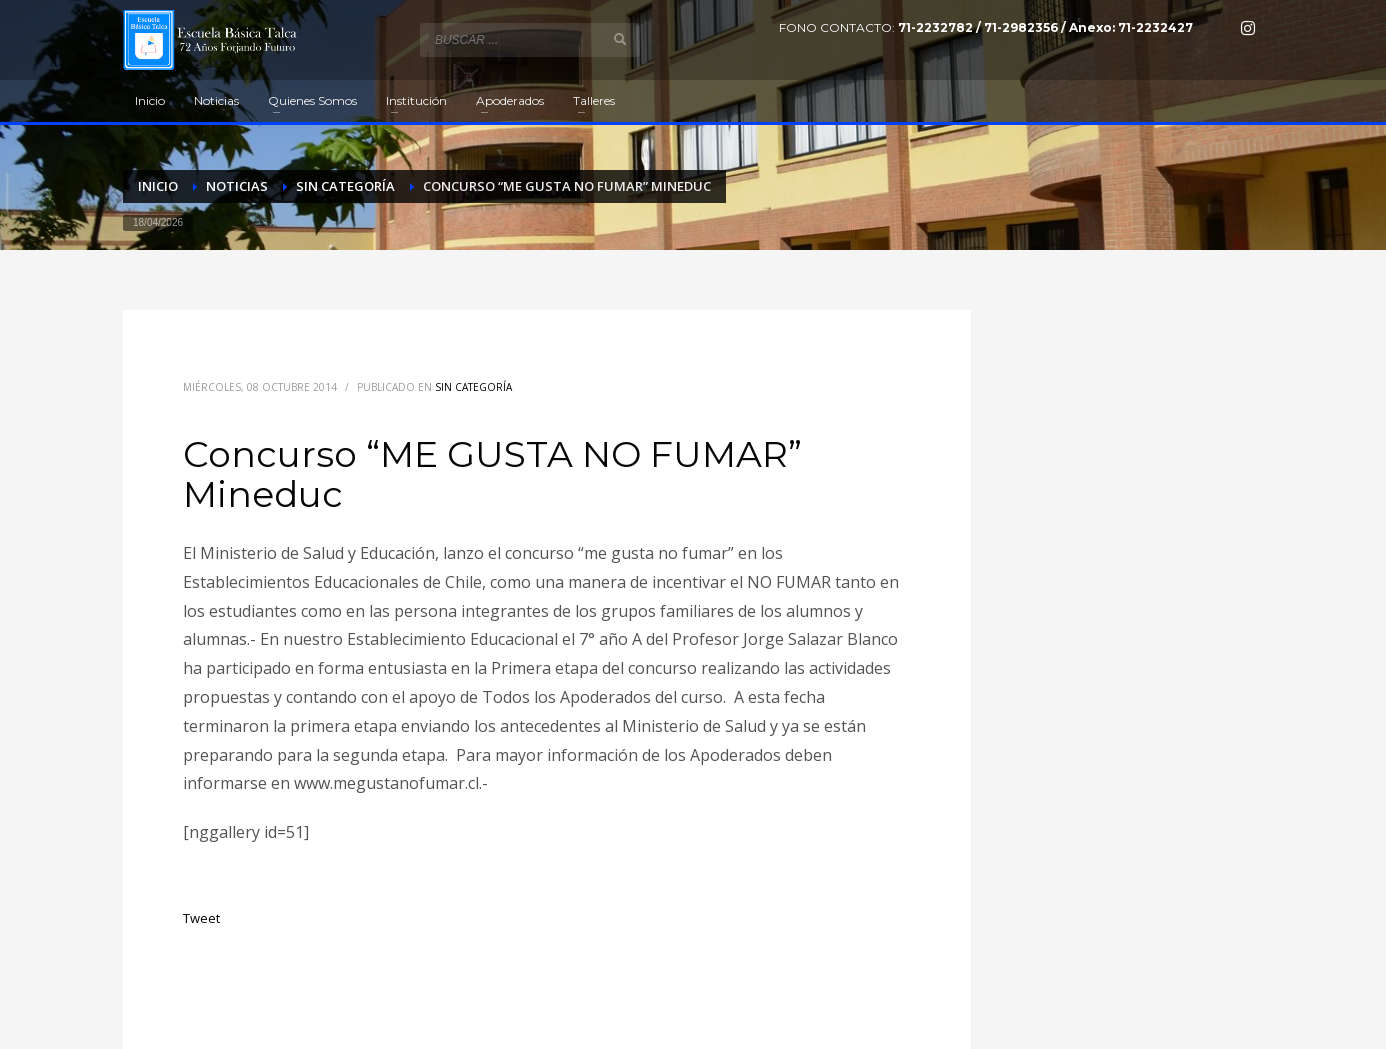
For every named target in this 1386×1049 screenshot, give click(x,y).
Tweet (201, 918)
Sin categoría (473, 387)
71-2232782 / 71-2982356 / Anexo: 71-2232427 (1045, 27)
